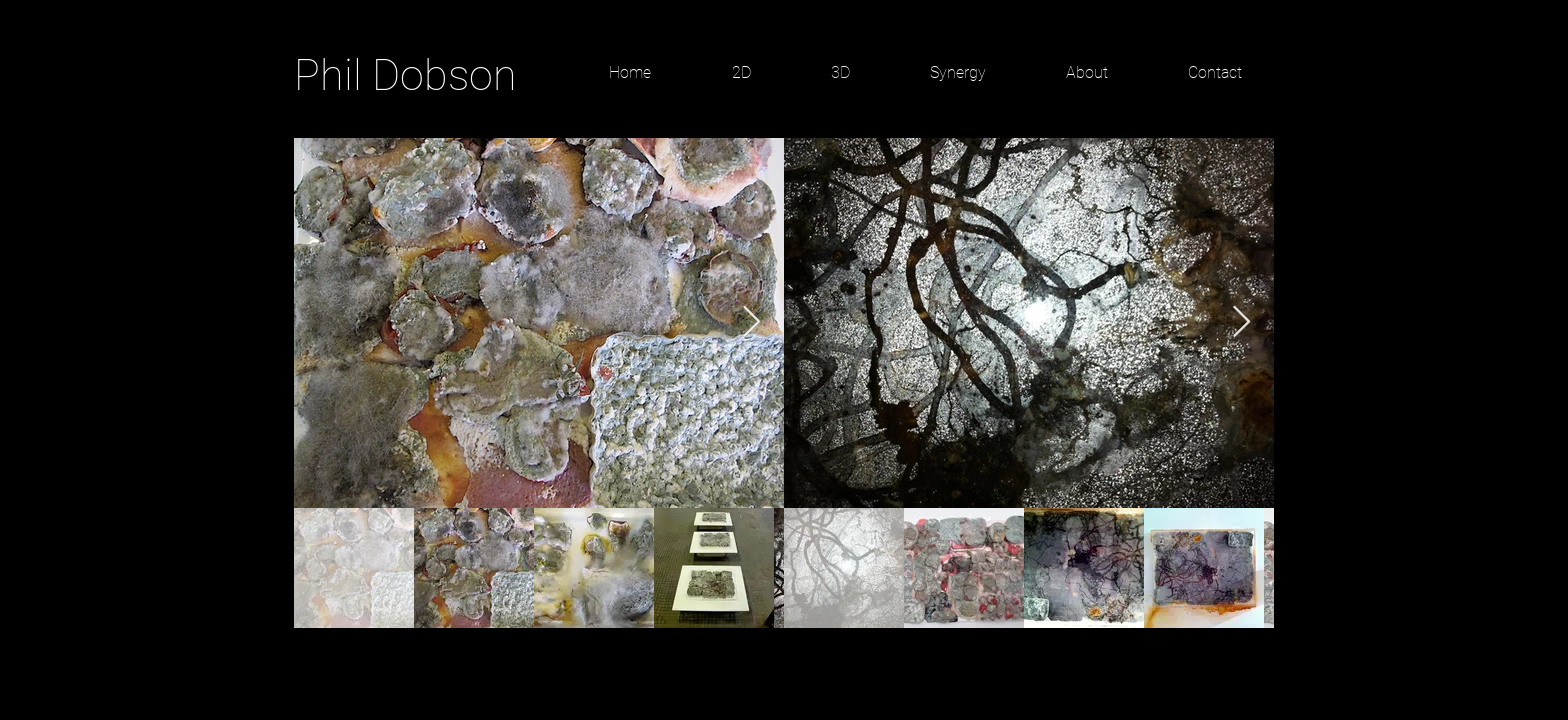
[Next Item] (751, 323)
